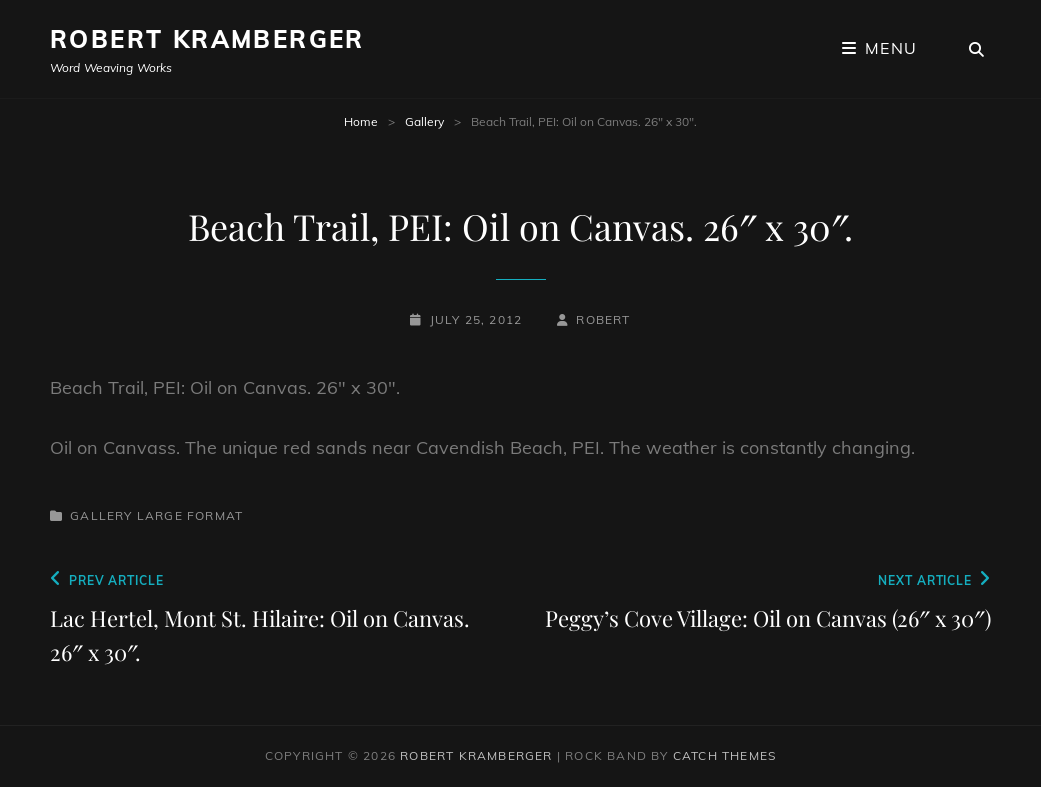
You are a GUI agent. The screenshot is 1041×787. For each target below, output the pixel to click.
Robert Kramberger (207, 39)
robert (603, 319)
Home (361, 121)
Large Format (190, 515)
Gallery (424, 121)
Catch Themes (724, 755)
